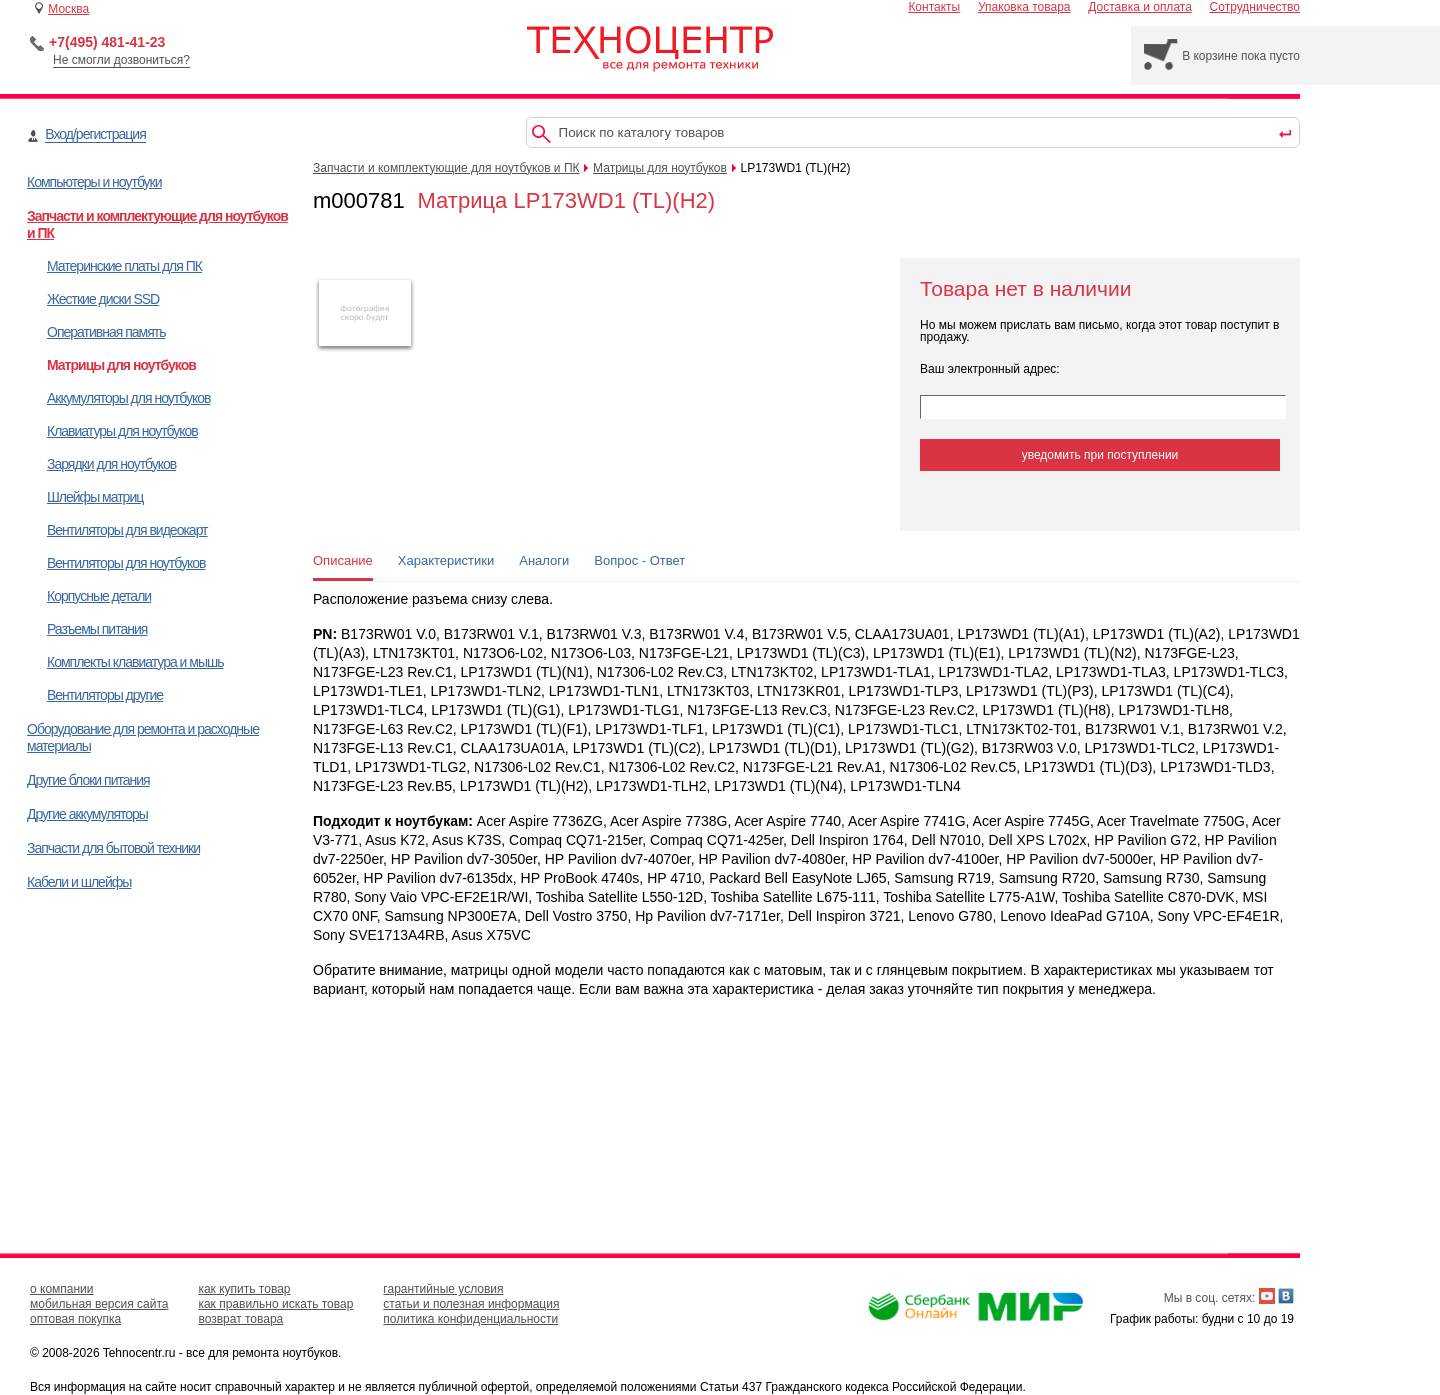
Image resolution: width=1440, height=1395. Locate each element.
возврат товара (240, 1319)
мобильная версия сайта (99, 1304)
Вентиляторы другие (105, 695)
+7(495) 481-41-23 (107, 42)
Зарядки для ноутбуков (111, 464)
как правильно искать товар (275, 1304)
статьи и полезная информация (471, 1304)
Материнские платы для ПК (124, 266)
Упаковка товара (1024, 7)
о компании (62, 1289)
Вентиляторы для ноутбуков (126, 563)
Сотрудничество (1255, 7)
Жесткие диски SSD (103, 299)
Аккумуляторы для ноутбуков (128, 398)
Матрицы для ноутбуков (121, 365)
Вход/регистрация (95, 134)
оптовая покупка (75, 1319)
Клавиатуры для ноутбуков (122, 431)
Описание (343, 560)
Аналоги (544, 560)
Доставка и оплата (1140, 7)
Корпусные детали (99, 596)
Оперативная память (106, 332)
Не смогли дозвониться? (121, 60)
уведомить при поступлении (1100, 455)
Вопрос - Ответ (639, 560)
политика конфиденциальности (470, 1319)
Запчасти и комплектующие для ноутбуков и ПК (446, 168)
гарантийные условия (443, 1289)
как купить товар (244, 1289)
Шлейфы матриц (95, 497)
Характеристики (446, 560)
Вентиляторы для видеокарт (127, 530)
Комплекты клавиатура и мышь (135, 662)
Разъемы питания (97, 629)
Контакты (934, 7)
